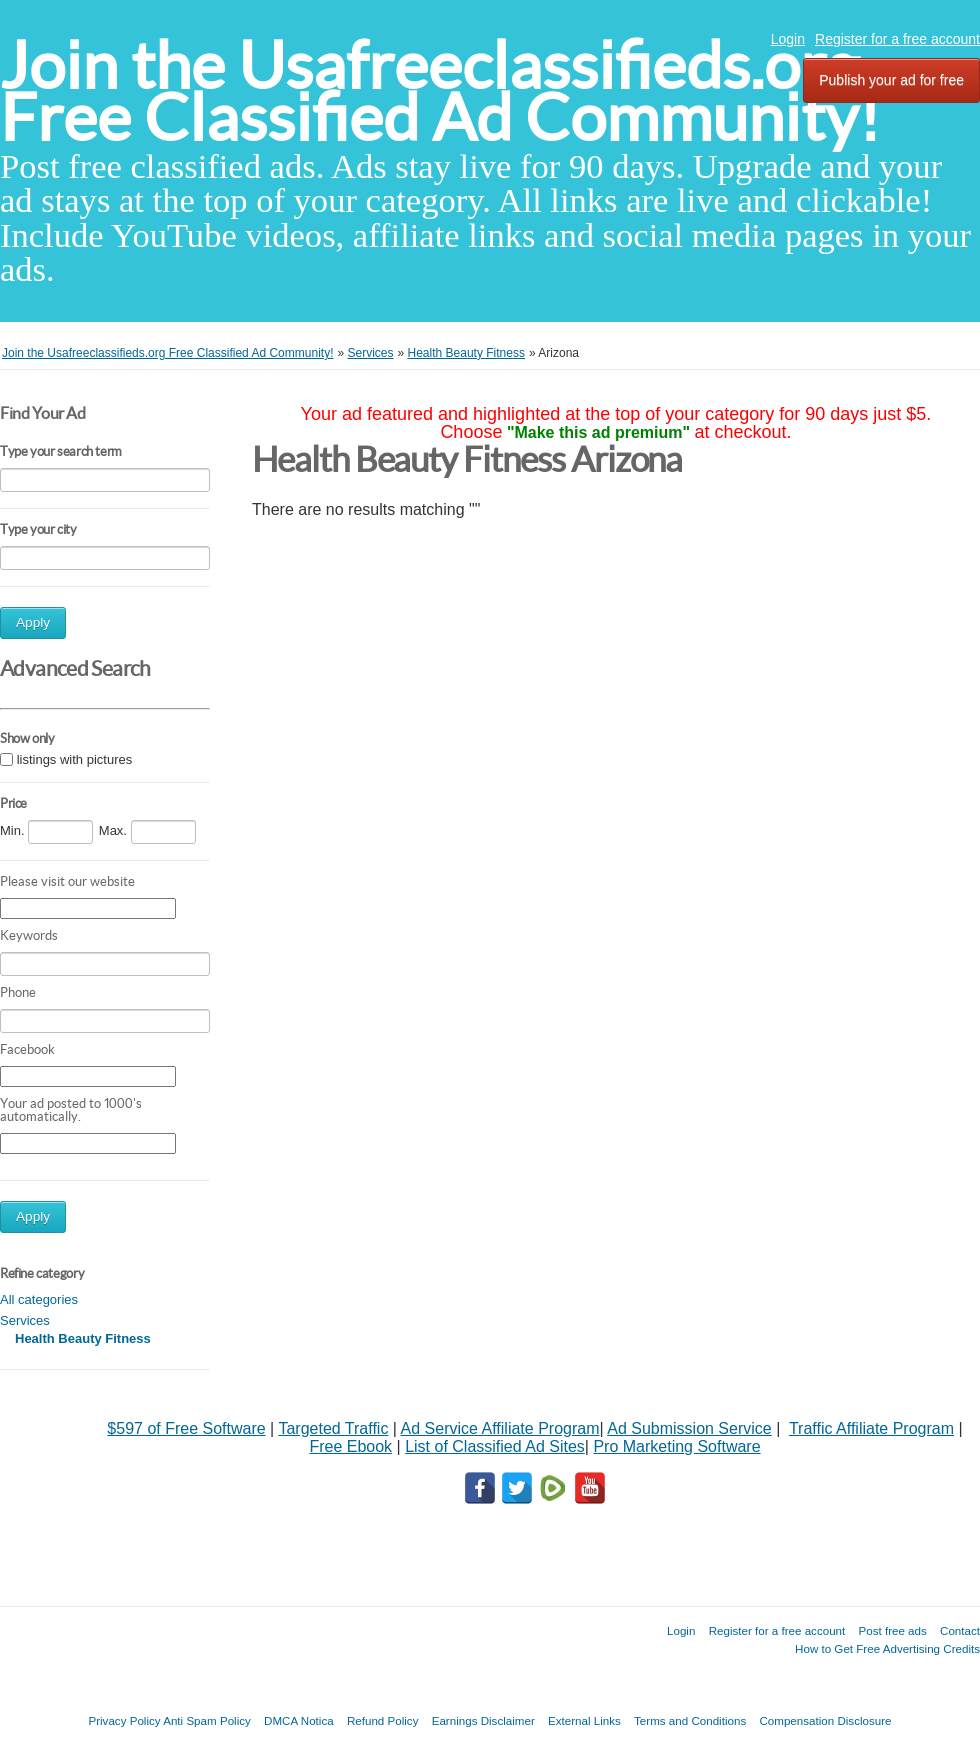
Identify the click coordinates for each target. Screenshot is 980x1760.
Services (25, 1320)
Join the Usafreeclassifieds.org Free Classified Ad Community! (440, 91)
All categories (39, 1299)
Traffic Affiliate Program (871, 1428)
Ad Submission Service (689, 1428)
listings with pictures (75, 759)
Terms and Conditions (690, 1720)
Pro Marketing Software (676, 1446)
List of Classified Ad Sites (495, 1446)
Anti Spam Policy (207, 1720)
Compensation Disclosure (825, 1720)
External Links (584, 1720)
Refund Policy (383, 1720)
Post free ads (892, 1630)
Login (788, 39)
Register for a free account (897, 39)
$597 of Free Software (186, 1428)
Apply (33, 622)
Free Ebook (350, 1446)
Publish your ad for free (891, 80)
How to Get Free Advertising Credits (887, 1648)
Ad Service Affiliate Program (500, 1428)
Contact (960, 1630)
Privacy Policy (124, 1720)
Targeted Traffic (333, 1428)
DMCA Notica (299, 1720)
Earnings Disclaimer (483, 1720)
